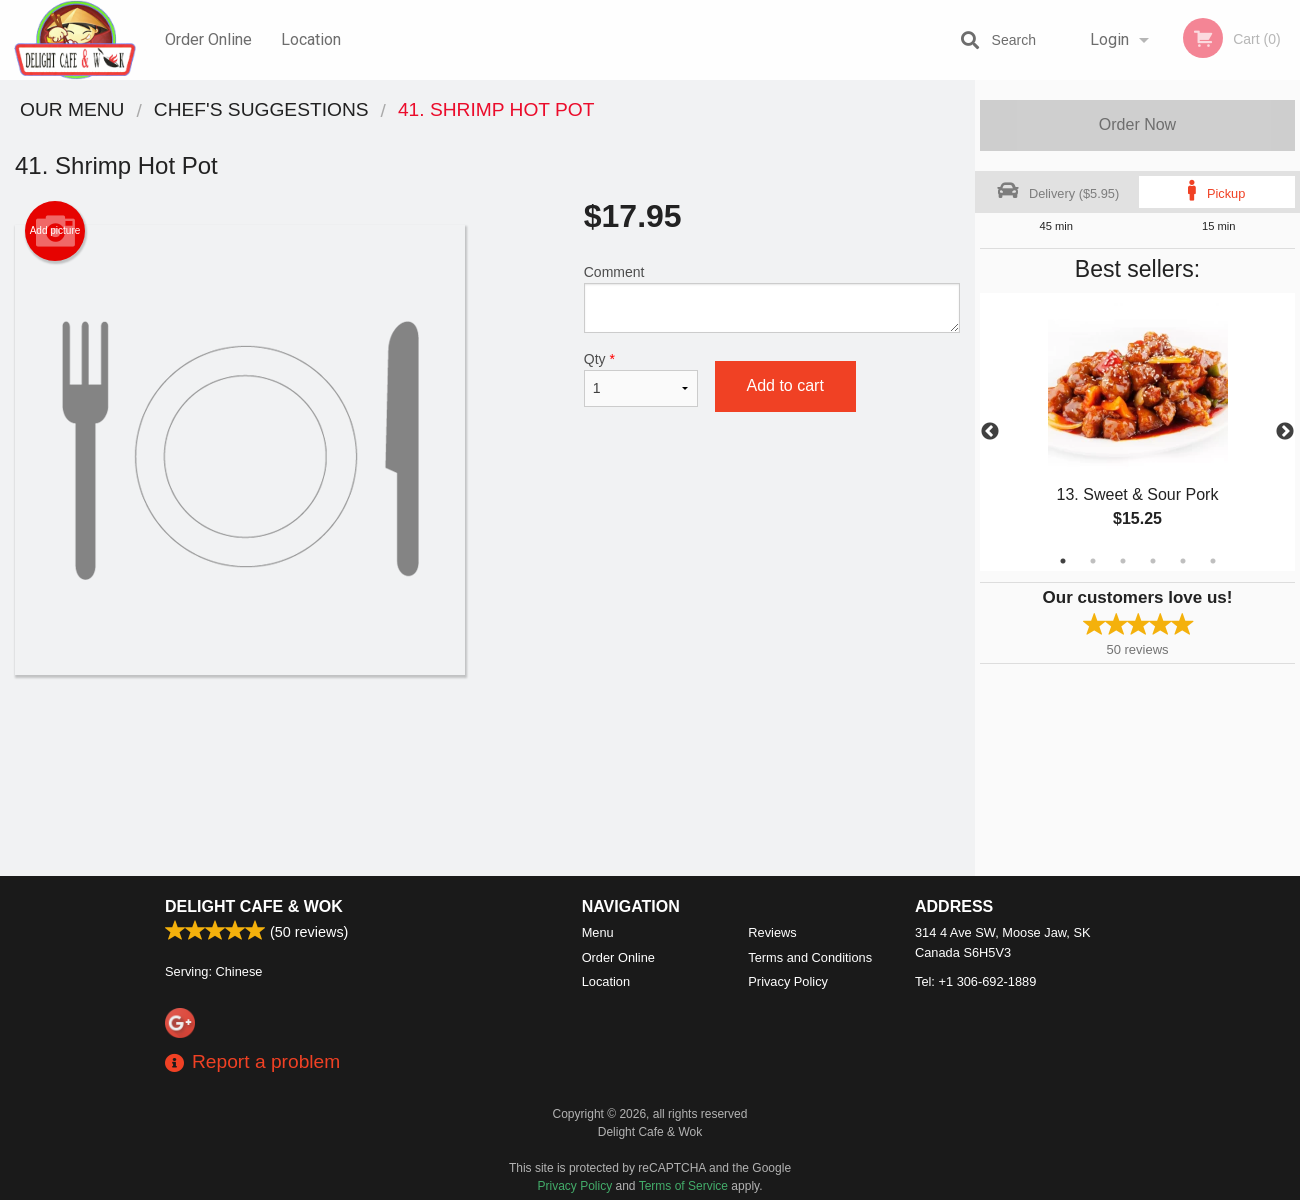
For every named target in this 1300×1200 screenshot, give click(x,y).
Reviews (772, 932)
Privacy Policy (788, 981)
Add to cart (785, 385)
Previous (990, 432)
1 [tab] (1063, 561)
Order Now (1137, 124)
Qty (641, 379)
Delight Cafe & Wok (254, 906)
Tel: (975, 981)
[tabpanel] (1137, 432)
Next (1285, 432)
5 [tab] (1183, 561)
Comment (772, 298)
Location (311, 39)
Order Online (208, 39)
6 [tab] (1213, 561)
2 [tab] (1093, 561)
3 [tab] (1123, 561)
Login (1109, 39)
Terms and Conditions (810, 957)
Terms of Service (683, 1186)
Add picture (55, 231)
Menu (598, 932)
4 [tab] (1153, 561)
